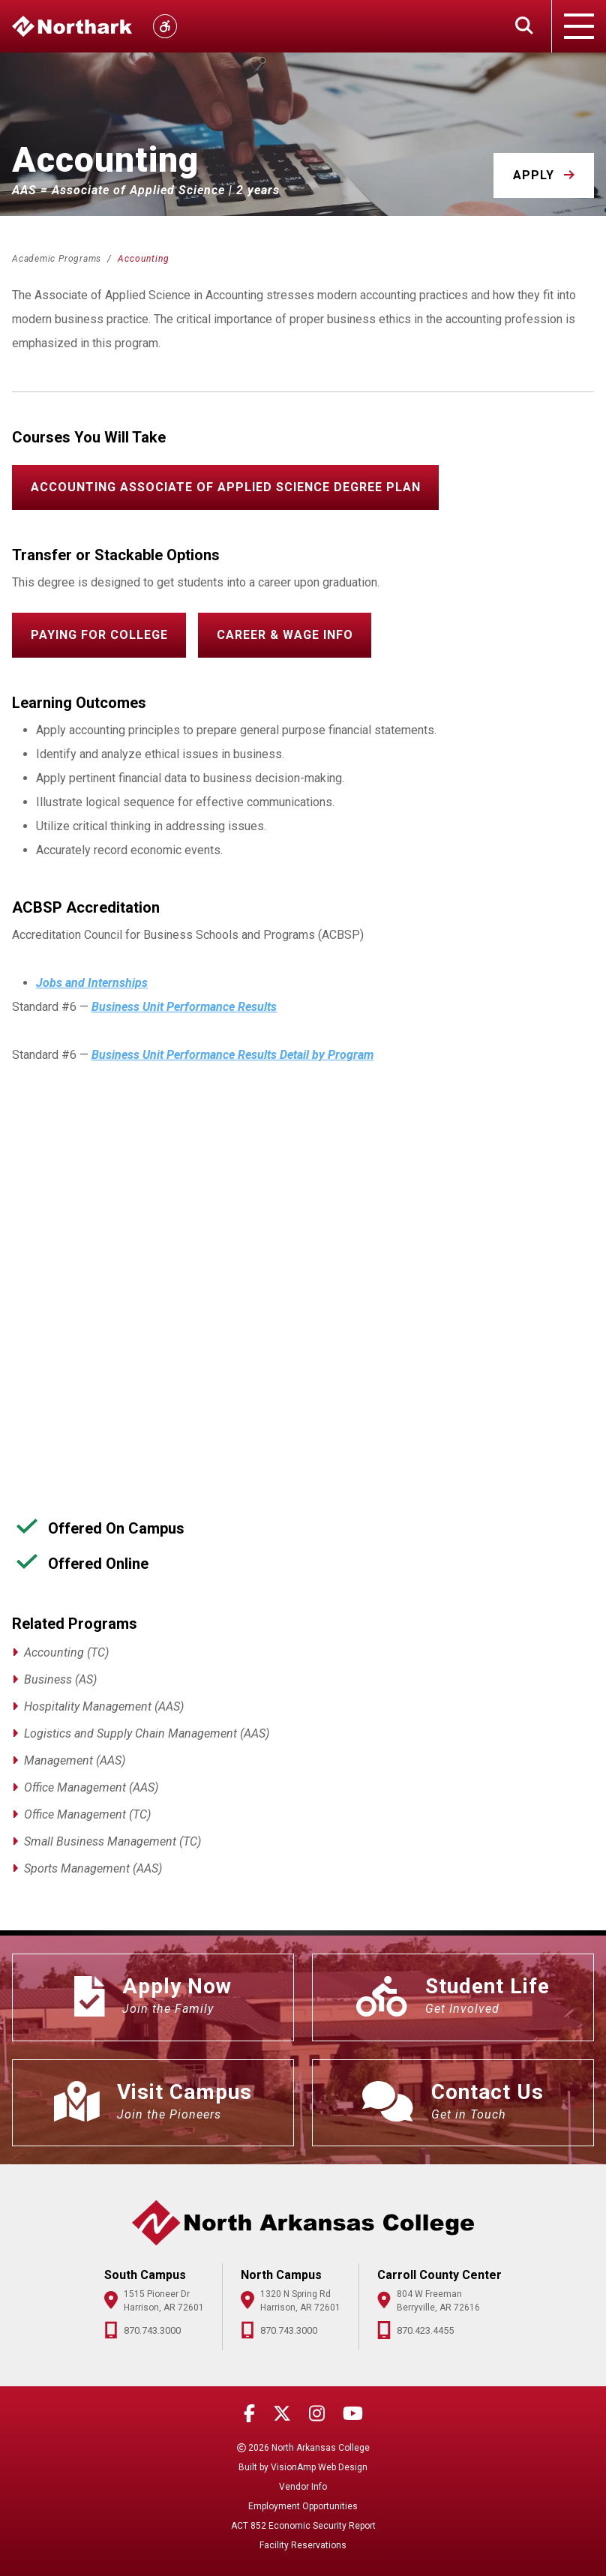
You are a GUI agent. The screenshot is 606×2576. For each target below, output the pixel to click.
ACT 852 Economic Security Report (303, 2526)
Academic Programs (58, 258)
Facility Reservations (303, 2545)
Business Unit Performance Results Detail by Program (233, 1055)
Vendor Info (303, 2487)
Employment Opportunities (303, 2506)
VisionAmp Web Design (319, 2467)
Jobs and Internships (92, 983)
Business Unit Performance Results (184, 1007)
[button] (544, 175)
